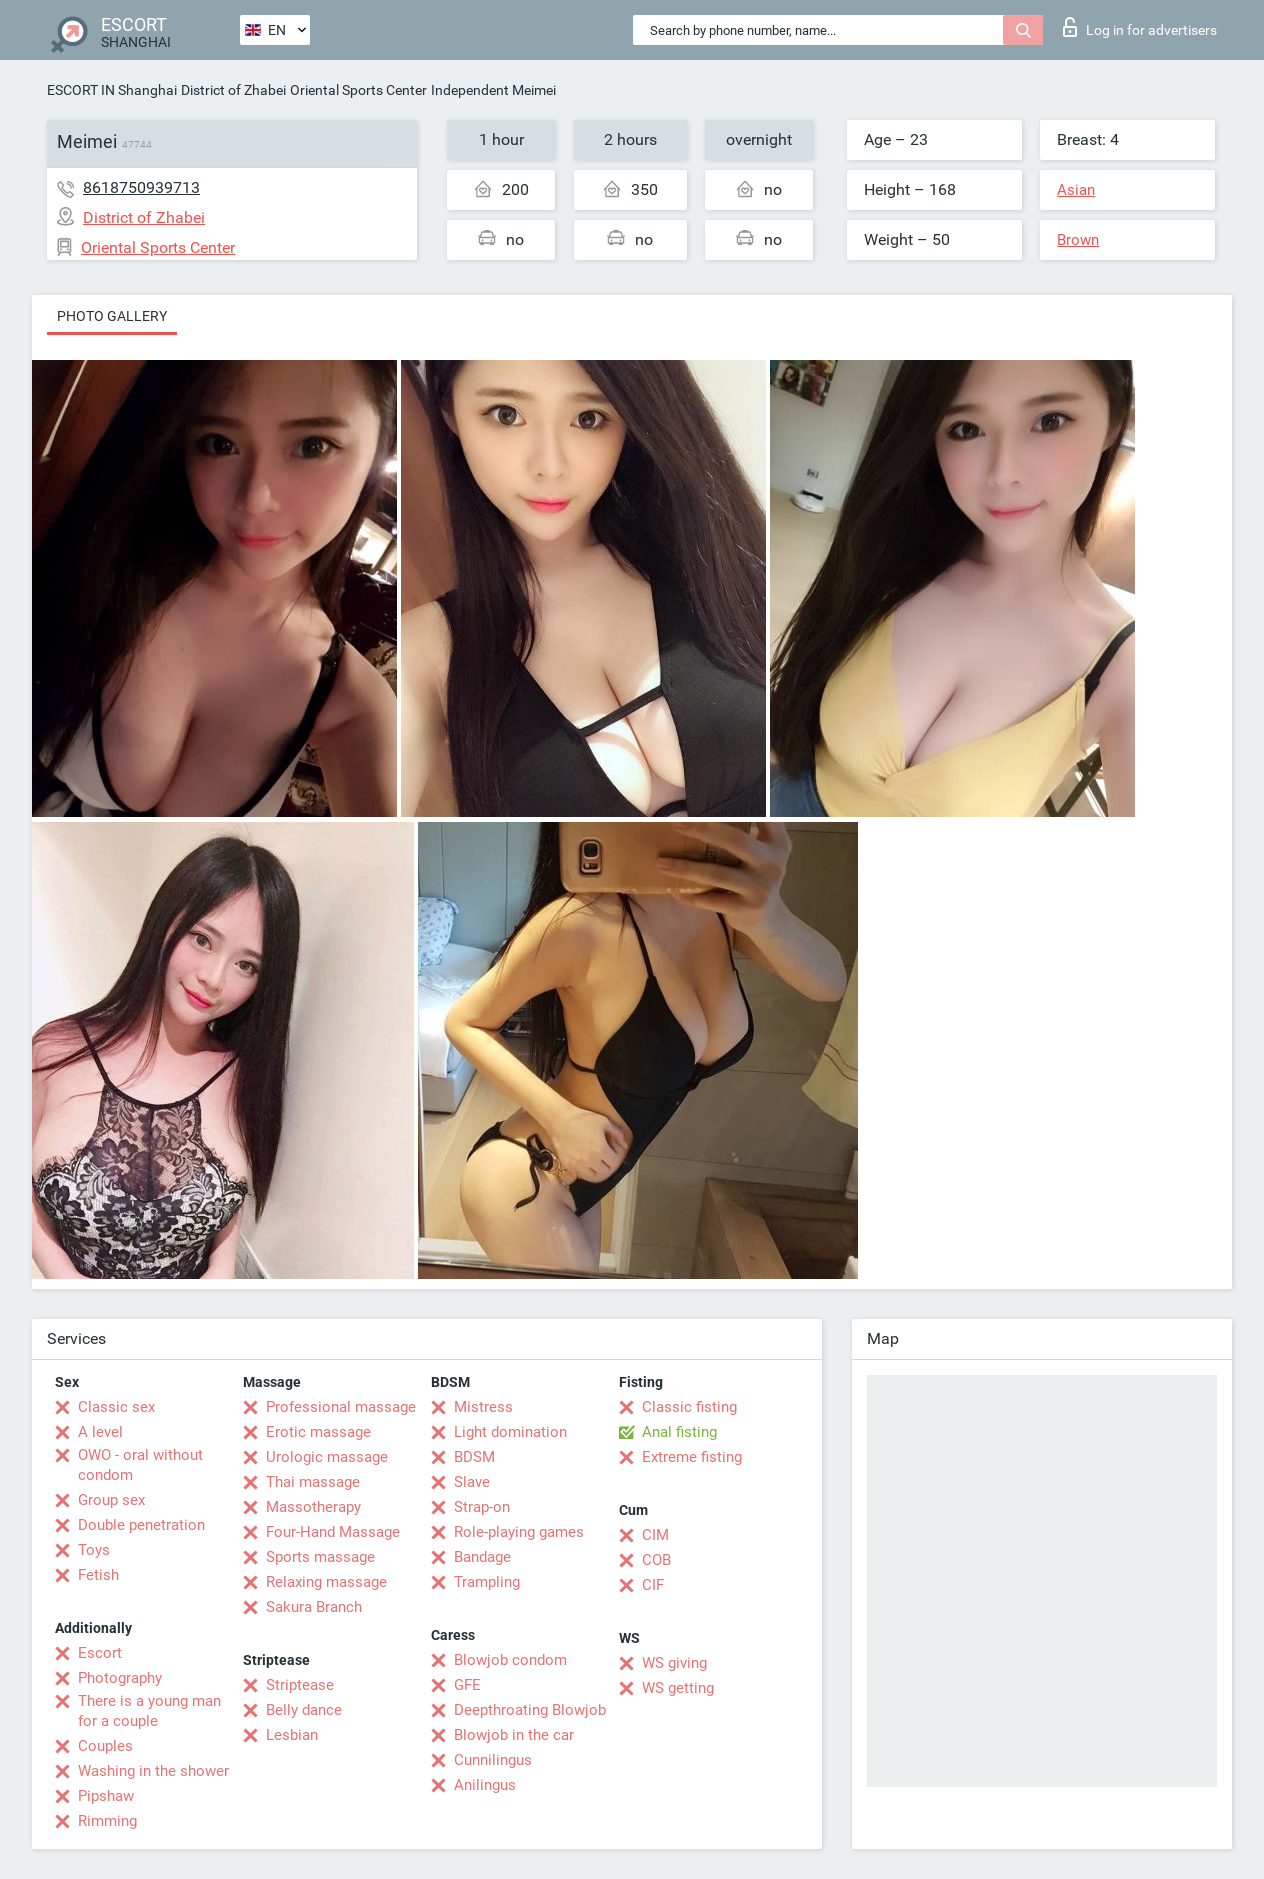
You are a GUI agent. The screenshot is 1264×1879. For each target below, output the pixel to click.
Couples (105, 1746)
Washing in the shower (153, 1771)
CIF (653, 1585)
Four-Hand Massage (333, 1532)
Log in (1140, 27)
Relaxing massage (326, 1582)
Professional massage (341, 1407)
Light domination (510, 1432)
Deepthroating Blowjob (530, 1710)
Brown (1078, 240)
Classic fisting (689, 1407)
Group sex (111, 1500)
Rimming (107, 1821)
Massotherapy (313, 1507)
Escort (100, 1653)
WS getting (678, 1688)
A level (100, 1432)
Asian (1076, 190)
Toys (94, 1550)
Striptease (300, 1685)
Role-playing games (519, 1532)
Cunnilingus (493, 1760)
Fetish (98, 1575)
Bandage (482, 1557)
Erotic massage (318, 1432)
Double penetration (141, 1525)
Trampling (487, 1582)
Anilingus (485, 1785)
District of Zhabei (233, 90)
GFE (467, 1685)
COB (656, 1560)
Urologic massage (327, 1457)
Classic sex (116, 1407)
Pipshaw (106, 1796)
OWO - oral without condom (140, 1465)
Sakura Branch (314, 1607)
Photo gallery (112, 316)
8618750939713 (141, 187)
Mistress (483, 1407)
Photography (120, 1678)
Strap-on (482, 1507)
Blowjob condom (510, 1660)
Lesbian (292, 1735)
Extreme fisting (692, 1457)
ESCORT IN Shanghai (112, 90)
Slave (472, 1482)
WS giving (674, 1663)
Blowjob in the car (514, 1735)
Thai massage (313, 1482)
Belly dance (304, 1710)
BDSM (474, 1457)
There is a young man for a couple (149, 1711)
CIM (655, 1535)
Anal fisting (679, 1432)
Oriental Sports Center (358, 90)
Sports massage (320, 1557)
